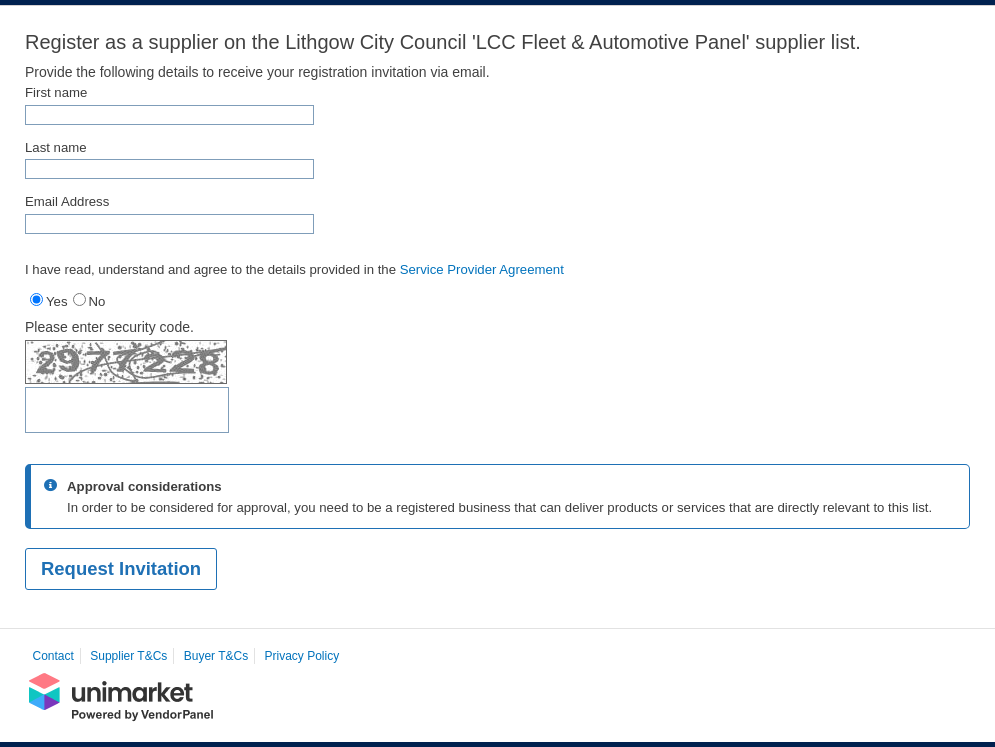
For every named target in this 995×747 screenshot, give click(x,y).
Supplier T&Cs (128, 656)
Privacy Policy (302, 656)
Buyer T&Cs (216, 656)
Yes (57, 301)
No (97, 301)
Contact (53, 656)
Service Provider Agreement (482, 269)
